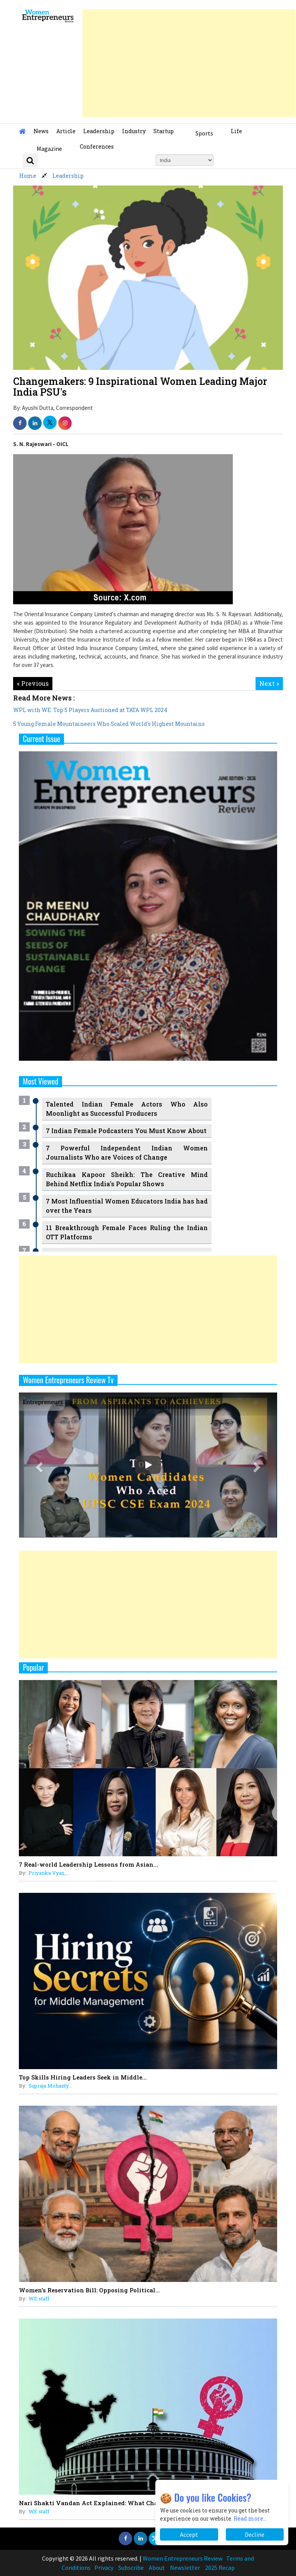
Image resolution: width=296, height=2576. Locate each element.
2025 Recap (220, 2567)
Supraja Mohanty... (50, 2085)
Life (236, 131)
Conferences (97, 146)
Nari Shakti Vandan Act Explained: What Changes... (98, 2503)
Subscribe (131, 2567)
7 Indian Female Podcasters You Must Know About (126, 1131)
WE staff (39, 2298)
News (41, 131)
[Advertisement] (189, 63)
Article (66, 131)
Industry (134, 131)
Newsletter (185, 2567)
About (157, 2567)
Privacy (103, 2567)
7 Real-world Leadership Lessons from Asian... (88, 1864)
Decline (254, 2534)
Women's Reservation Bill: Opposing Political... (89, 2290)
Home (27, 175)
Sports (204, 133)
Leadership (98, 131)
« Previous (33, 683)
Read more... (250, 2518)
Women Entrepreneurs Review (182, 2558)
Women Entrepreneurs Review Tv (68, 1380)
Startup (163, 131)
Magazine (49, 148)
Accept (189, 2534)
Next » (269, 683)
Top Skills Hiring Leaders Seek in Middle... (83, 2077)
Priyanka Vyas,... (49, 1872)
